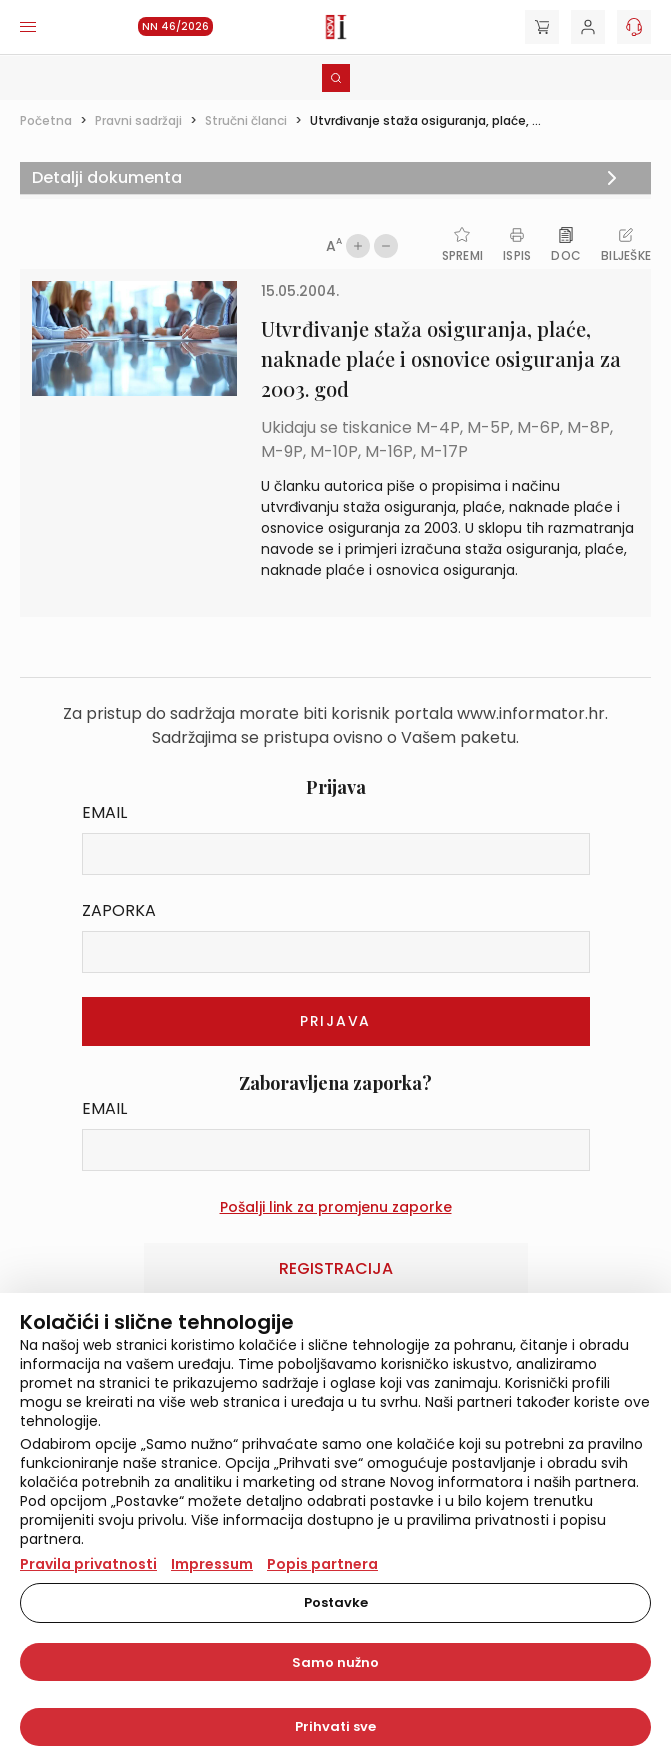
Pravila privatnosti (88, 1564)
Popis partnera (322, 1564)
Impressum (212, 1564)
